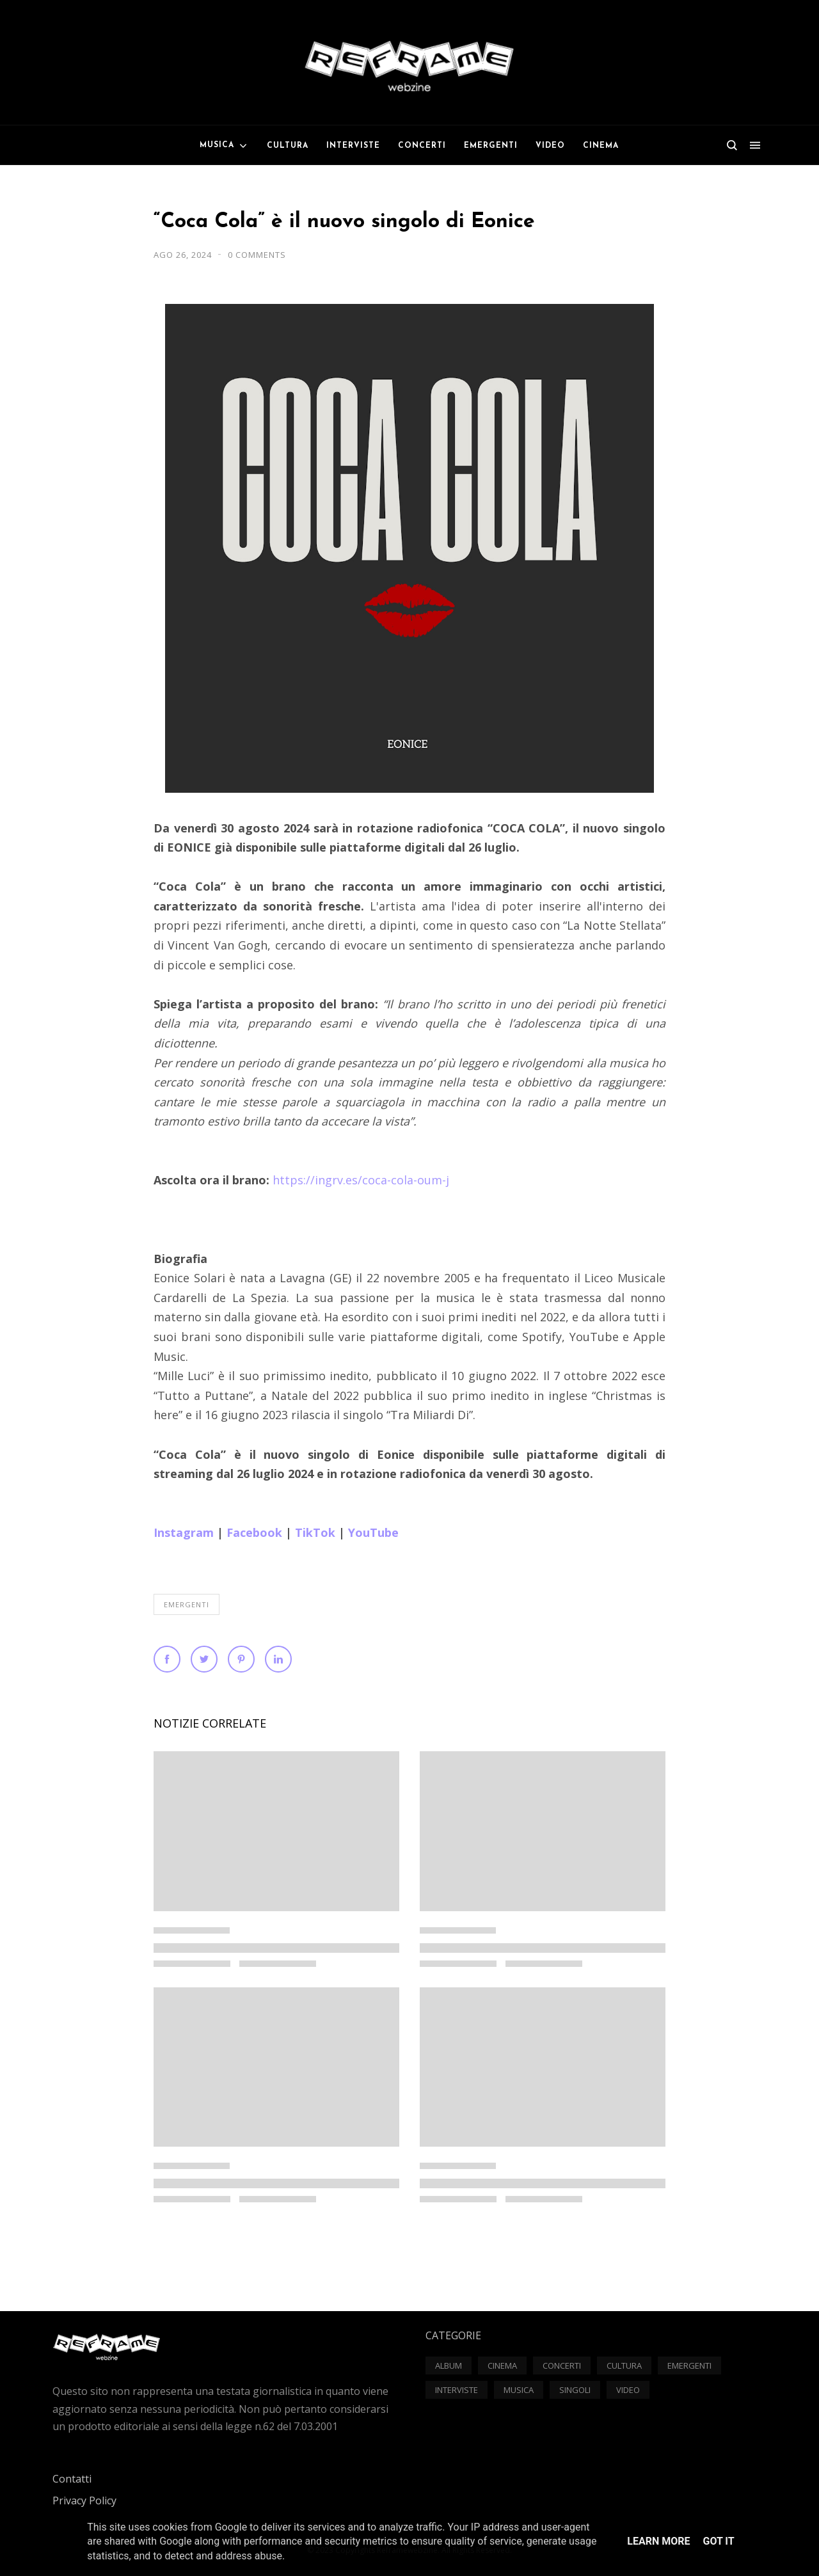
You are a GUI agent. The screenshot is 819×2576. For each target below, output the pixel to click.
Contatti (71, 2479)
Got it (718, 2541)
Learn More (658, 2541)
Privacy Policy (84, 2500)
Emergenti (186, 1604)
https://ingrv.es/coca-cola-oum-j (361, 1180)
